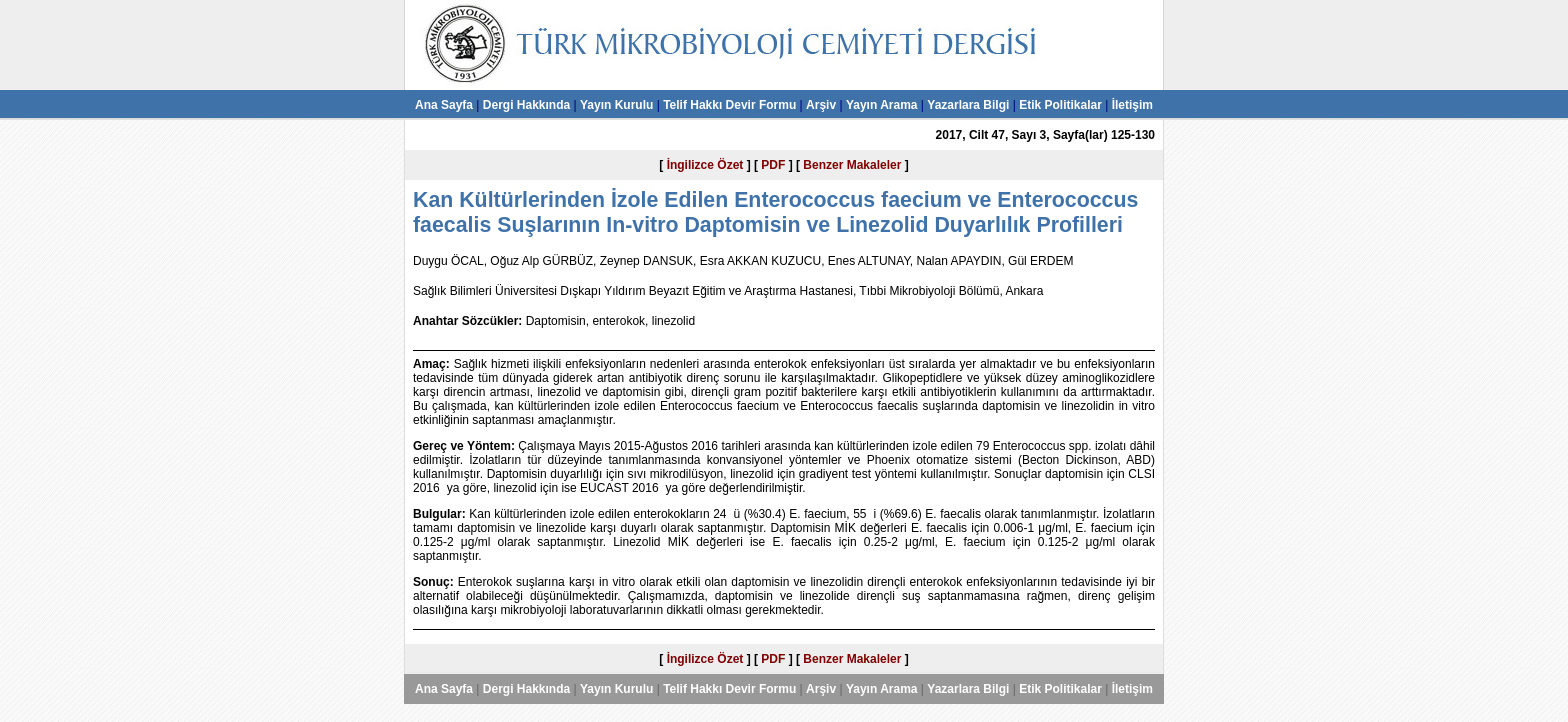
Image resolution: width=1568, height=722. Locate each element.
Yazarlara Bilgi (968, 105)
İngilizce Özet (705, 165)
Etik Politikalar (1060, 105)
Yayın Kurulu (616, 105)
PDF (773, 165)
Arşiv (821, 105)
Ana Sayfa (444, 105)
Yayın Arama (882, 105)
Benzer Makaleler (852, 165)
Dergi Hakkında (526, 105)
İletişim (1132, 105)
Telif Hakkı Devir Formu (729, 105)
